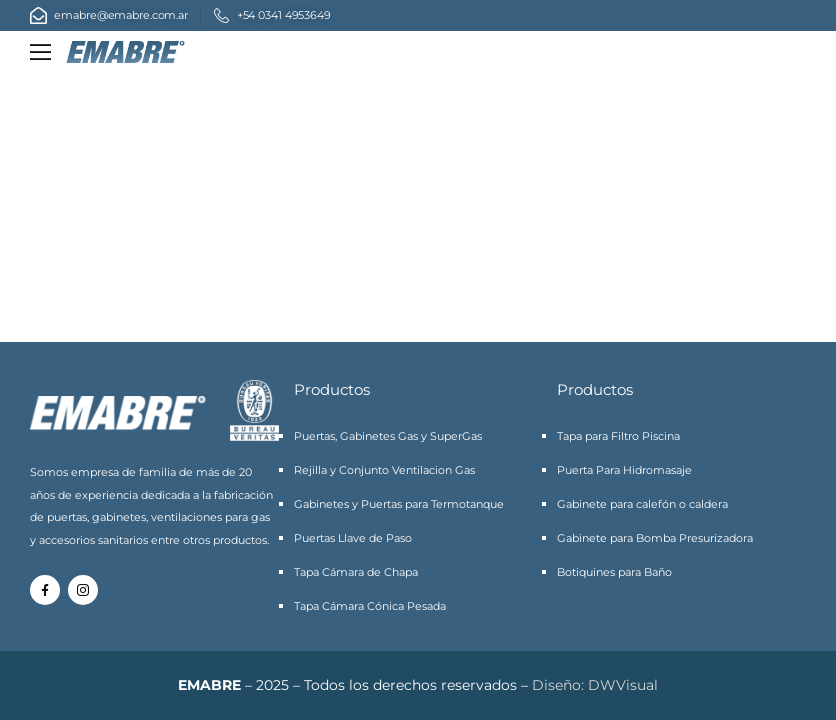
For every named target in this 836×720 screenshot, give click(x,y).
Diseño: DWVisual (595, 685)
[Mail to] (109, 15)
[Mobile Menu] (40, 52)
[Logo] (125, 52)
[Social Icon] (45, 590)
